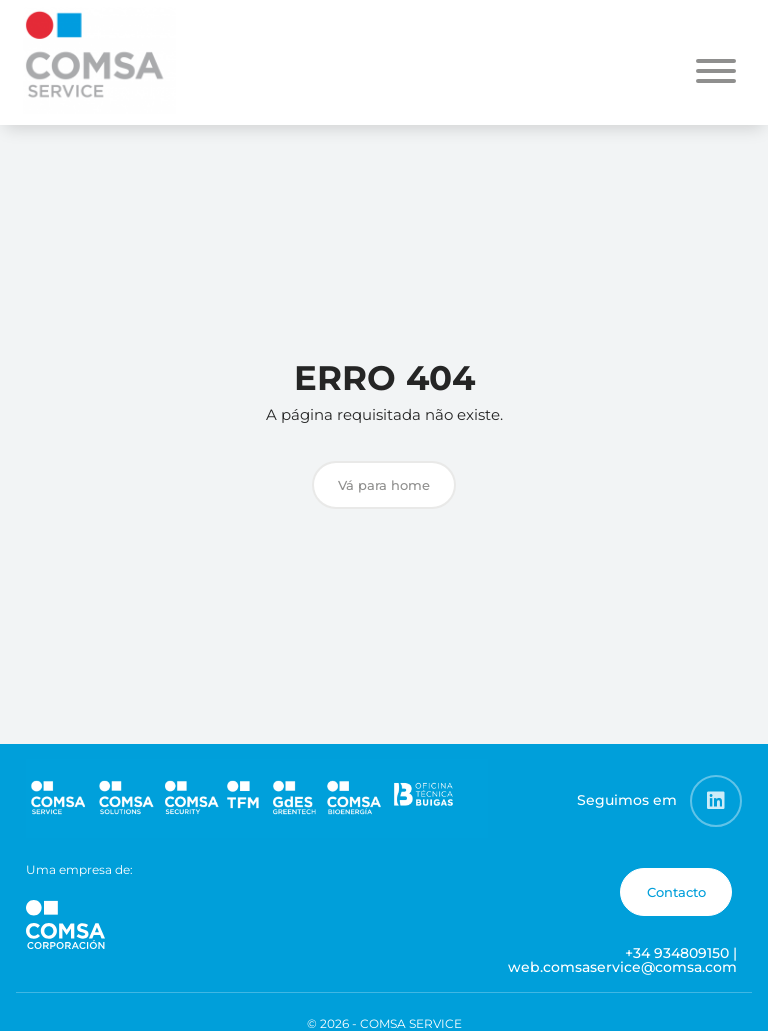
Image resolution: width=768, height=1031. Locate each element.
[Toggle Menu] (716, 71)
